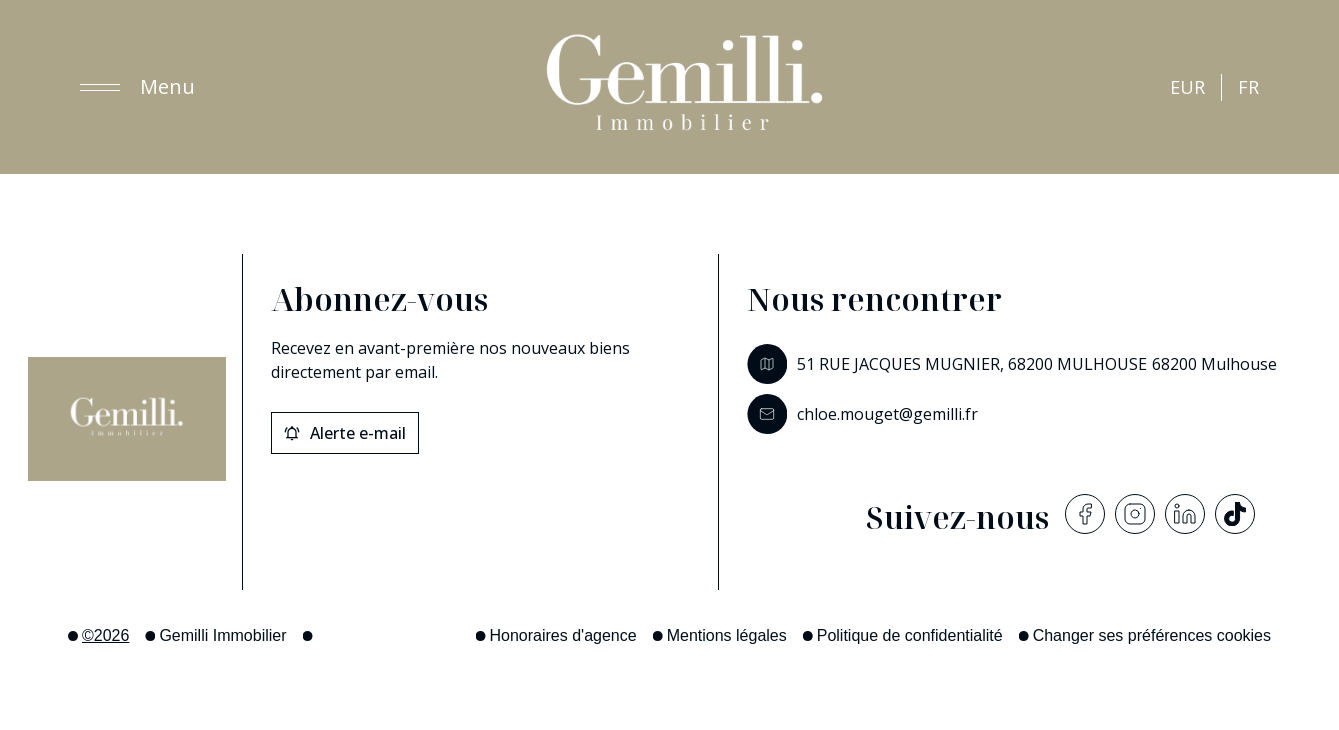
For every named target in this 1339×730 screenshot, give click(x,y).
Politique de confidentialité (910, 635)
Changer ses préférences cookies (1152, 635)
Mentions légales (727, 635)
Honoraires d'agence (563, 635)
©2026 (105, 635)
